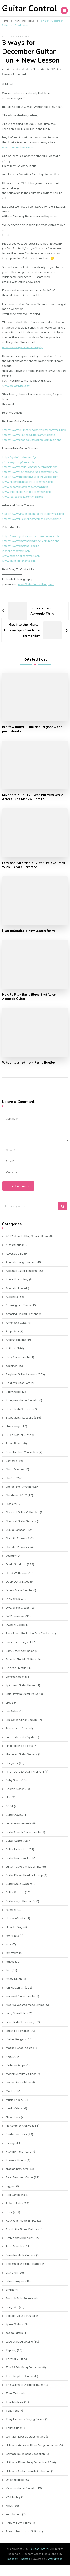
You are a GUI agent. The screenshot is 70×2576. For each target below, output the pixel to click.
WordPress (55, 2559)
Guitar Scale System (19, 1884)
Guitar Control (29, 8)
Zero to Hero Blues (18, 2523)
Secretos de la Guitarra (20, 2255)
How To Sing (14, 1927)
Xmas (9, 2506)
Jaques (10, 1962)
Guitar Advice (14, 1815)
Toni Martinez (14, 2402)
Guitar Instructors (17, 1849)
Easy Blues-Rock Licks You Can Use (29, 1634)
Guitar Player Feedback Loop (24, 1875)
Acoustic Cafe (14, 1254)
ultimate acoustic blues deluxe (25, 2437)
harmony (11, 1910)
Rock (9, 2212)
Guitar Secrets (15, 1893)
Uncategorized (15, 2480)
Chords (10, 1478)
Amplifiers (12, 1331)
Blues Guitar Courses (19, 1409)
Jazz (8, 1970)
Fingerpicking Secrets (19, 1746)
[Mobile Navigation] (64, 10)
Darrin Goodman (16, 1565)
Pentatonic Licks (16, 2134)
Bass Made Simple (18, 1357)
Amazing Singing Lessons (22, 1314)
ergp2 (9, 1703)
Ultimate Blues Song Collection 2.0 (29, 2462)
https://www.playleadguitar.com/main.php (28, 435)
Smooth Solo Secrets (19, 2298)
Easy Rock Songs (17, 1642)
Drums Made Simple (19, 1590)
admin (6, 69)
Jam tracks (12, 1936)
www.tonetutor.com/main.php (21, 556)
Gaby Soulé (13, 1780)
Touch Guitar (14, 2428)
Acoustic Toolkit (16, 1288)
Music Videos (14, 2108)
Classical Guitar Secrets (21, 1521)
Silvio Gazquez (15, 2281)
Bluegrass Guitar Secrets (22, 1400)
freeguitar (12, 1763)
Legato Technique (17, 2031)
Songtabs (12, 2307)
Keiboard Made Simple (20, 1996)
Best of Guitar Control (20, 1383)
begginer (11, 1366)
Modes (10, 2091)
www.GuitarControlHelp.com (36, 584)
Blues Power (14, 1444)
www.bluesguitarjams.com (19, 561)
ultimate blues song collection (25, 2454)
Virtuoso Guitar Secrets (21, 2488)
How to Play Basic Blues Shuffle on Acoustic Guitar (29, 997)
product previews (17, 2169)
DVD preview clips (18, 1608)
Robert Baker (14, 2204)
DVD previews (15, 1616)
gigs (8, 1798)
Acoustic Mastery (17, 1280)
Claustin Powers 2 (17, 1547)
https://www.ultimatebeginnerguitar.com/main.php (34, 430)
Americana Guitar (16, 1323)
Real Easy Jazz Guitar (19, 2177)
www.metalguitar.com (16, 386)
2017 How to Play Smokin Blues (27, 1236)
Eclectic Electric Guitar (20, 1659)
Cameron (11, 1461)
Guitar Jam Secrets (18, 1858)
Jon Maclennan (15, 1988)
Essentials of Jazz (17, 1729)
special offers (14, 2333)
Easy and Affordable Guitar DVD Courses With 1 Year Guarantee (33, 865)
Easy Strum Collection (20, 1651)
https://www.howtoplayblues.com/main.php (30, 472)
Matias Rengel (15, 2039)
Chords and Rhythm (18, 1487)
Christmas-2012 (16, 1495)
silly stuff (12, 2273)
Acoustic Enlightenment (21, 1262)
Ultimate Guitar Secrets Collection (28, 2471)
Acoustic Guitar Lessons (21, 1271)
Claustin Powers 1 (17, 1538)
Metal (10, 2057)
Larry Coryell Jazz (17, 2013)
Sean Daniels (14, 2247)
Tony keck (12, 2411)
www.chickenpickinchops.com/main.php (26, 492)
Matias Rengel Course (20, 2048)
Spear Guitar (14, 2324)
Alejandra (12, 1297)
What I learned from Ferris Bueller (28, 1063)
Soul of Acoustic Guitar (20, 2316)
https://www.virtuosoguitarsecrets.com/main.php (33, 514)
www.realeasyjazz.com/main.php (22, 347)
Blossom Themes (18, 2559)
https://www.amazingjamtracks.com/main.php (30, 541)
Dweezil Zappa (15, 1625)
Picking (10, 2143)
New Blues (13, 2117)
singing (10, 2290)
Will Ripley (13, 2497)
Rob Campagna (15, 2195)
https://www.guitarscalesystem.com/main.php (31, 536)
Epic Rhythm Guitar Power (22, 1694)
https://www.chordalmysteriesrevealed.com (30, 477)
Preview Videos (16, 2160)
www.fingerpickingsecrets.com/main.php (27, 482)
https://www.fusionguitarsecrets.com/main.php (31, 519)
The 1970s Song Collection (23, 2368)
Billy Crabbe (13, 1392)
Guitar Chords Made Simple (23, 1832)
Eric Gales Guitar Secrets (22, 1720)
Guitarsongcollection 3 (20, 1901)
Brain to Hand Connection (22, 1452)
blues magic (13, 1426)
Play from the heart (18, 2152)
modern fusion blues (18, 2083)
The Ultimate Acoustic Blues (24, 2385)
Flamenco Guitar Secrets (21, 1754)
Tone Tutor (13, 2393)
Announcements (16, 1340)
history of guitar (16, 1919)
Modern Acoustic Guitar (21, 2074)
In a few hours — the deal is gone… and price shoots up (32, 729)
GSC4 (9, 1806)
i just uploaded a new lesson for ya (29, 931)
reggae (10, 2186)
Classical (11, 1504)
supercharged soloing (19, 2342)
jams (9, 1944)
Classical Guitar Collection (22, 1513)
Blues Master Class (18, 1435)
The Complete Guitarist (21, 2376)
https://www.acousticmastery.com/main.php (30, 467)
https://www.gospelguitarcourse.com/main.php (31, 440)
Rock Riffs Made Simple (21, 2221)
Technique (12, 2359)
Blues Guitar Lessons (19, 1418)
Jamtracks (12, 1953)
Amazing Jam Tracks (19, 1305)
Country (11, 1556)
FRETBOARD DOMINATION (25, 1772)
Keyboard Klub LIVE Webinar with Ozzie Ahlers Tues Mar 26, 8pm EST (32, 797)
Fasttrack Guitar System (21, 1737)
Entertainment (15, 1677)
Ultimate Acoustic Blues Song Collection (32, 2445)
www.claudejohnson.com (17, 147)
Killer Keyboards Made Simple (25, 2005)
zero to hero (13, 2514)
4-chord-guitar (15, 1245)
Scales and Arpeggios (20, 2238)
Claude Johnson (15, 1530)
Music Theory (14, 2100)
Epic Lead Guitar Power (21, 1685)
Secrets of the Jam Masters (23, 2264)
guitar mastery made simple (23, 1867)
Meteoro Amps (15, 2065)
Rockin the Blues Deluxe (21, 2229)
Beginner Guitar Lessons (21, 1374)
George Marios (15, 1789)
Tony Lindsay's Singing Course (25, 2419)
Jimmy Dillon (14, 1979)
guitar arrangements (18, 1823)
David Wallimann (16, 1573)
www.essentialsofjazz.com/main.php (25, 487)
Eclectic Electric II (17, 1668)
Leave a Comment (14, 74)
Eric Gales (12, 1711)
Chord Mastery (15, 1469)
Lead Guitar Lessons (19, 2022)
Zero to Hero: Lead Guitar (22, 2532)
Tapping (11, 2350)
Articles (11, 1349)
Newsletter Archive (16, 36)
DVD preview (14, 1599)
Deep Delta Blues (17, 1582)
